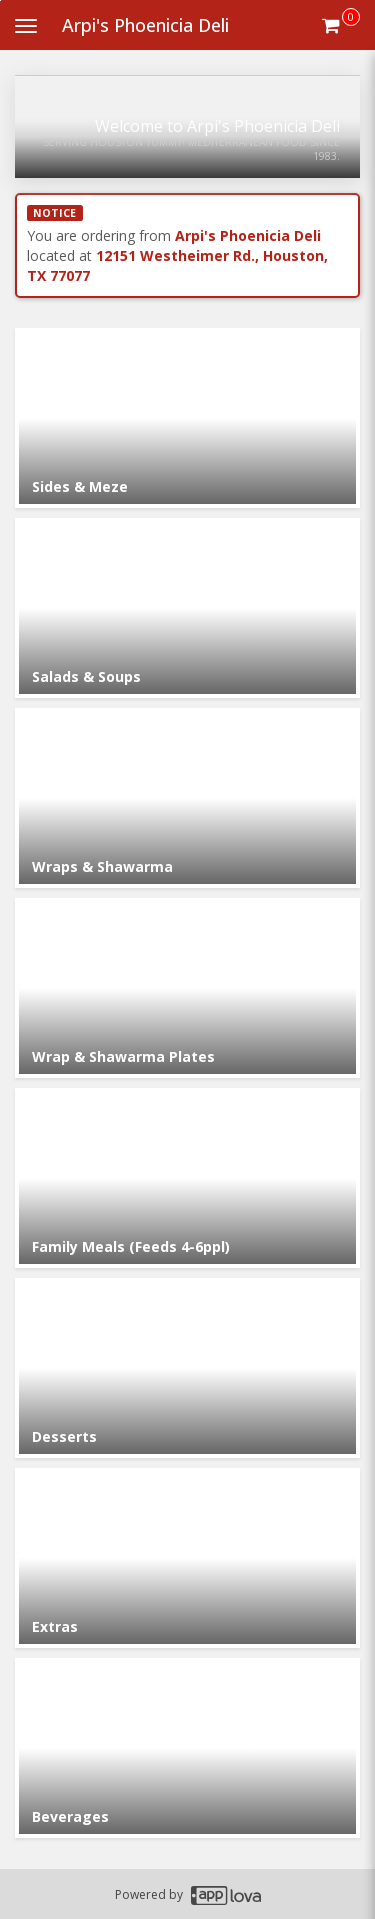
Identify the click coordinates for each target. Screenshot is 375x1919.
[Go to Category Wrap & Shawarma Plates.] (187, 988)
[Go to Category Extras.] (187, 1558)
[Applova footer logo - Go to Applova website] (226, 1894)
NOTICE (54, 213)
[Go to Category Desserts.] (187, 1368)
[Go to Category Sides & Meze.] (187, 418)
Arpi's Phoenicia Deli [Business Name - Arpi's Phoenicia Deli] (145, 25)
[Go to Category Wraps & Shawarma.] (187, 798)
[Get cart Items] (341, 25)
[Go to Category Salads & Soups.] (187, 608)
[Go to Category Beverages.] (187, 1748)
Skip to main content (0, 0)
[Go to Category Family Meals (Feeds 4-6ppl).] (187, 1178)
